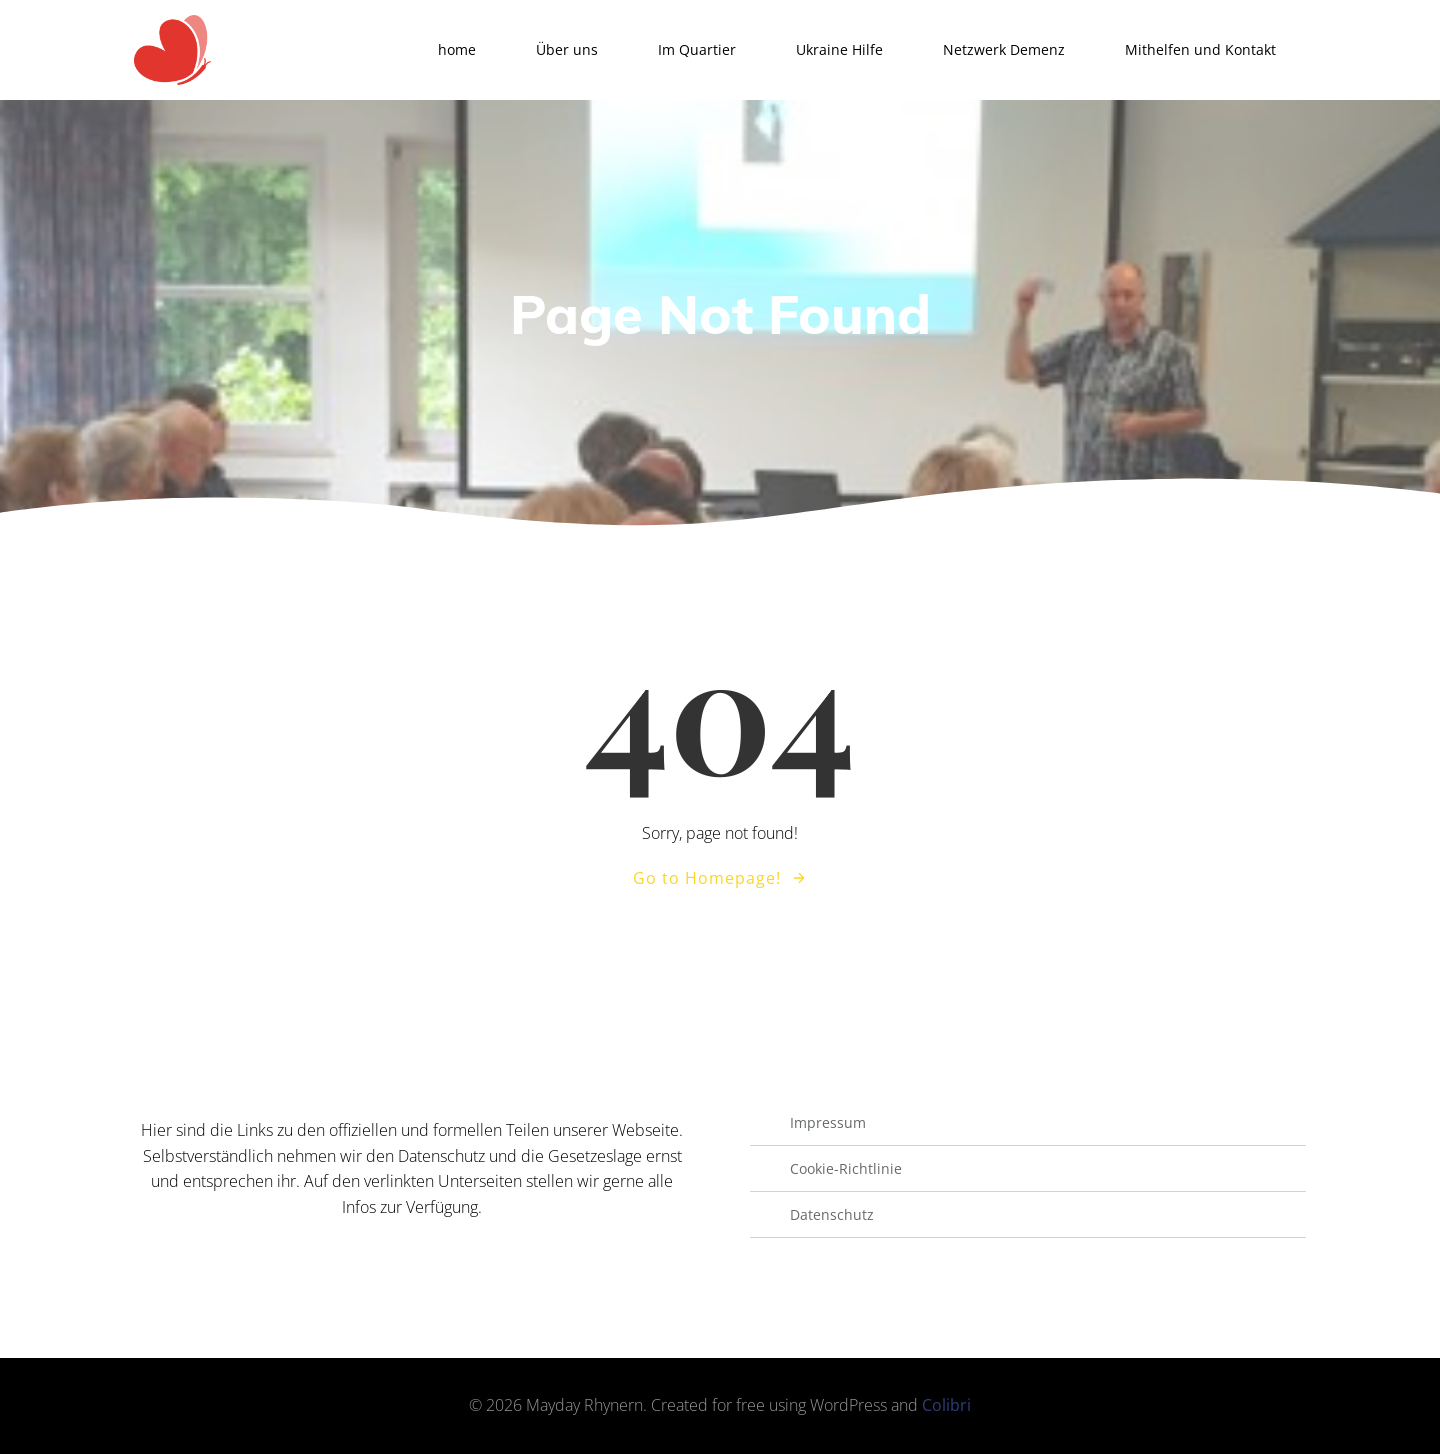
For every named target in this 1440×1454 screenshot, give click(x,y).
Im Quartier (697, 49)
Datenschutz (832, 1214)
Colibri (946, 1405)
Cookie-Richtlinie (846, 1168)
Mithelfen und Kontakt (1200, 49)
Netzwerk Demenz (1004, 49)
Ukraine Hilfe (839, 49)
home (457, 49)
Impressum (828, 1122)
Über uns (567, 49)
